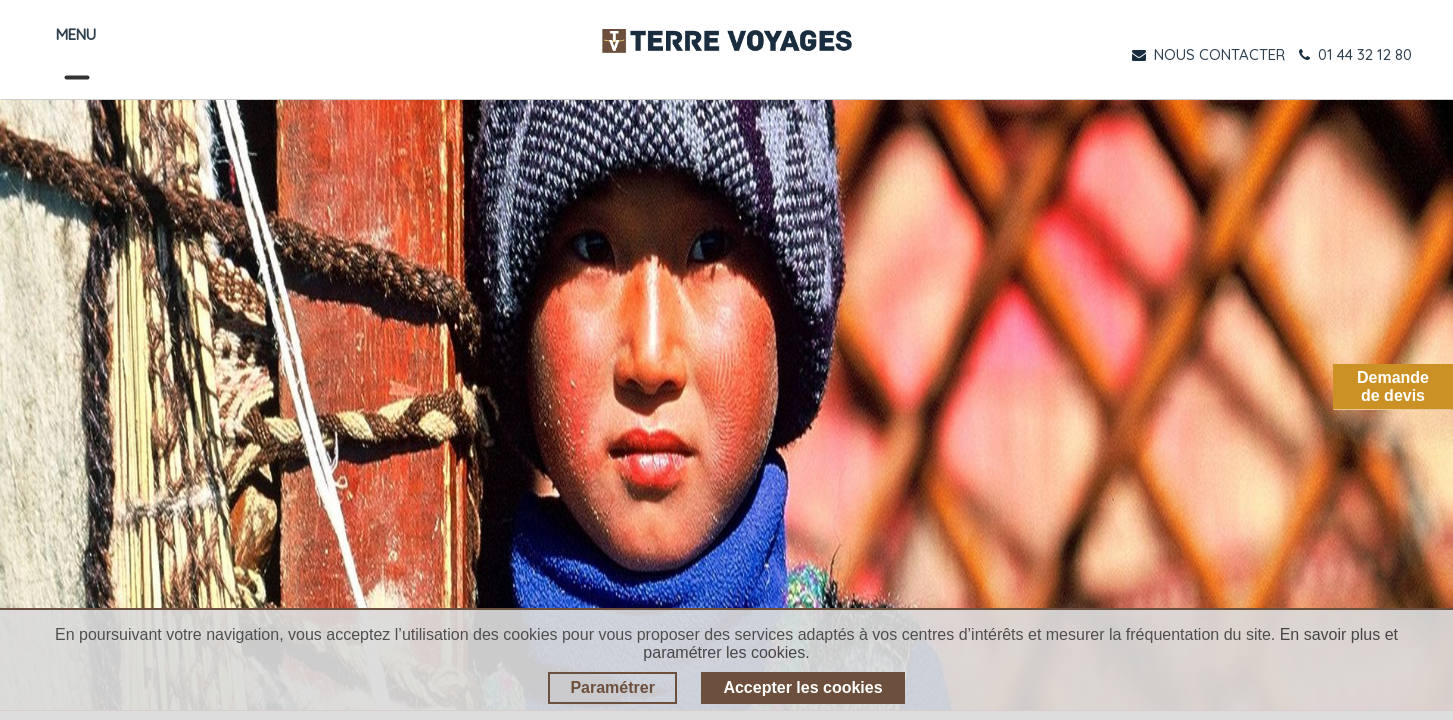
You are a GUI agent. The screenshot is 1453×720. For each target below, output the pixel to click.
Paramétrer (612, 687)
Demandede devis (1393, 386)
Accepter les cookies (802, 687)
